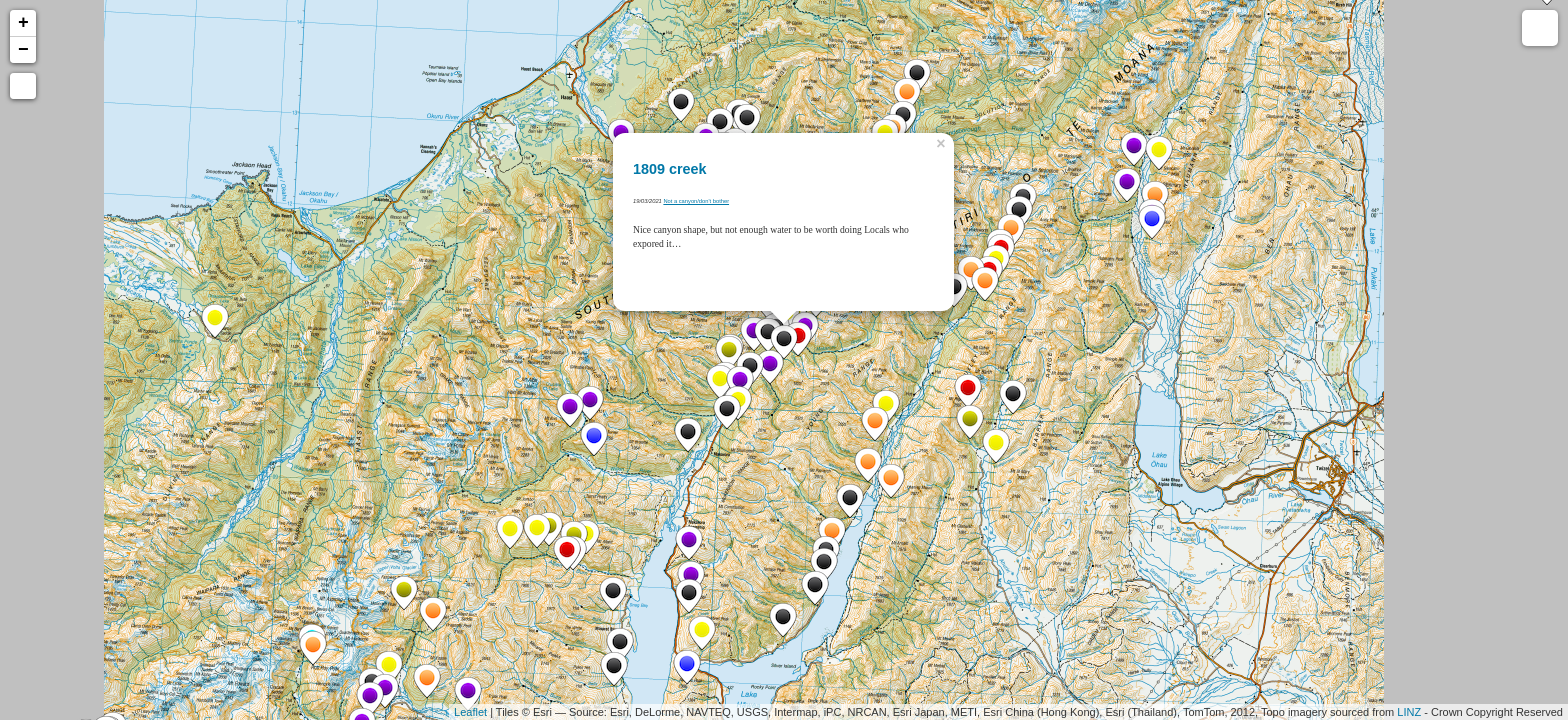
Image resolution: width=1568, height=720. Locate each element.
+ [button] (23, 23)
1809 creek (670, 169)
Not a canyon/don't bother (696, 201)
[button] (23, 86)
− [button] (23, 50)
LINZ (1409, 712)
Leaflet (470, 712)
